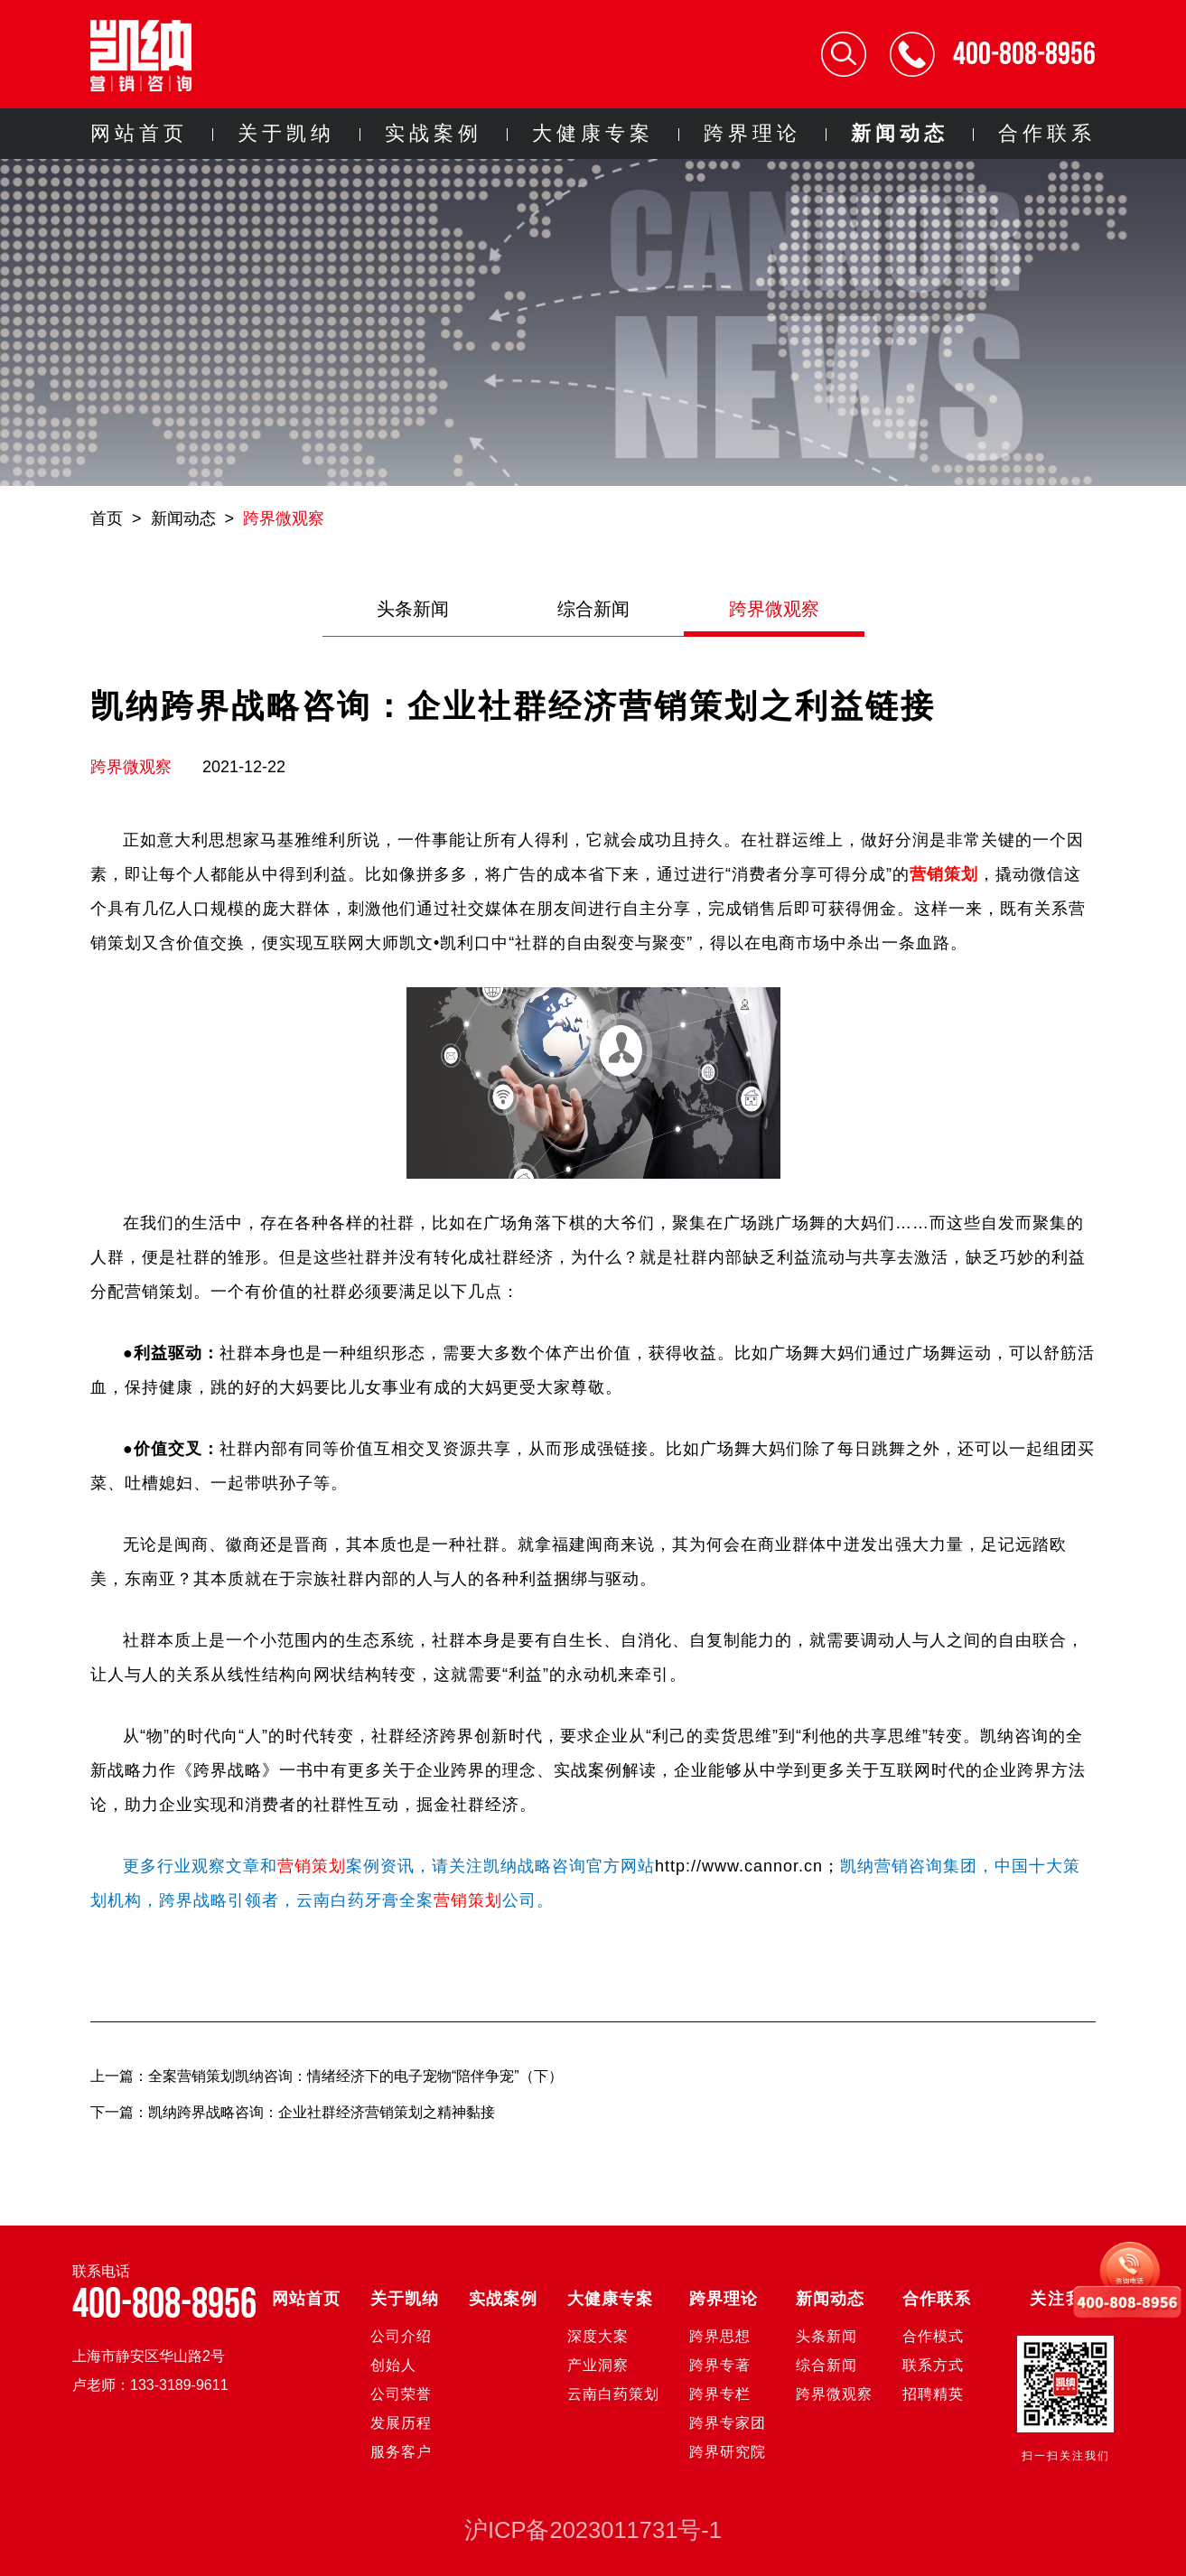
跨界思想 (720, 2336)
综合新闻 (593, 609)
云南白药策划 (613, 2394)
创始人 (393, 2365)
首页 (106, 518)
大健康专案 (593, 133)
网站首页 (139, 133)
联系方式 (933, 2365)
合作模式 (933, 2336)
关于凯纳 (286, 133)
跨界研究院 (727, 2451)
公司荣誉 (401, 2394)
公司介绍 (401, 2336)
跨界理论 (752, 133)
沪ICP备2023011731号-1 (593, 2530)
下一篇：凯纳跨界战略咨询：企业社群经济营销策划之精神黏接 (294, 2112)
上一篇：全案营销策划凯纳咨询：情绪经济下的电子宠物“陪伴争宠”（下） (326, 2076)
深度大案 (598, 2336)
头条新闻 (413, 609)
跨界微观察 (283, 518)
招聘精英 (933, 2394)
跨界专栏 (720, 2394)
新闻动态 (899, 133)
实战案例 (433, 133)
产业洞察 (598, 2365)
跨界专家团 (727, 2423)
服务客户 (401, 2451)
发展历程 (401, 2423)
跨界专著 (720, 2365)
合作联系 (1047, 133)
